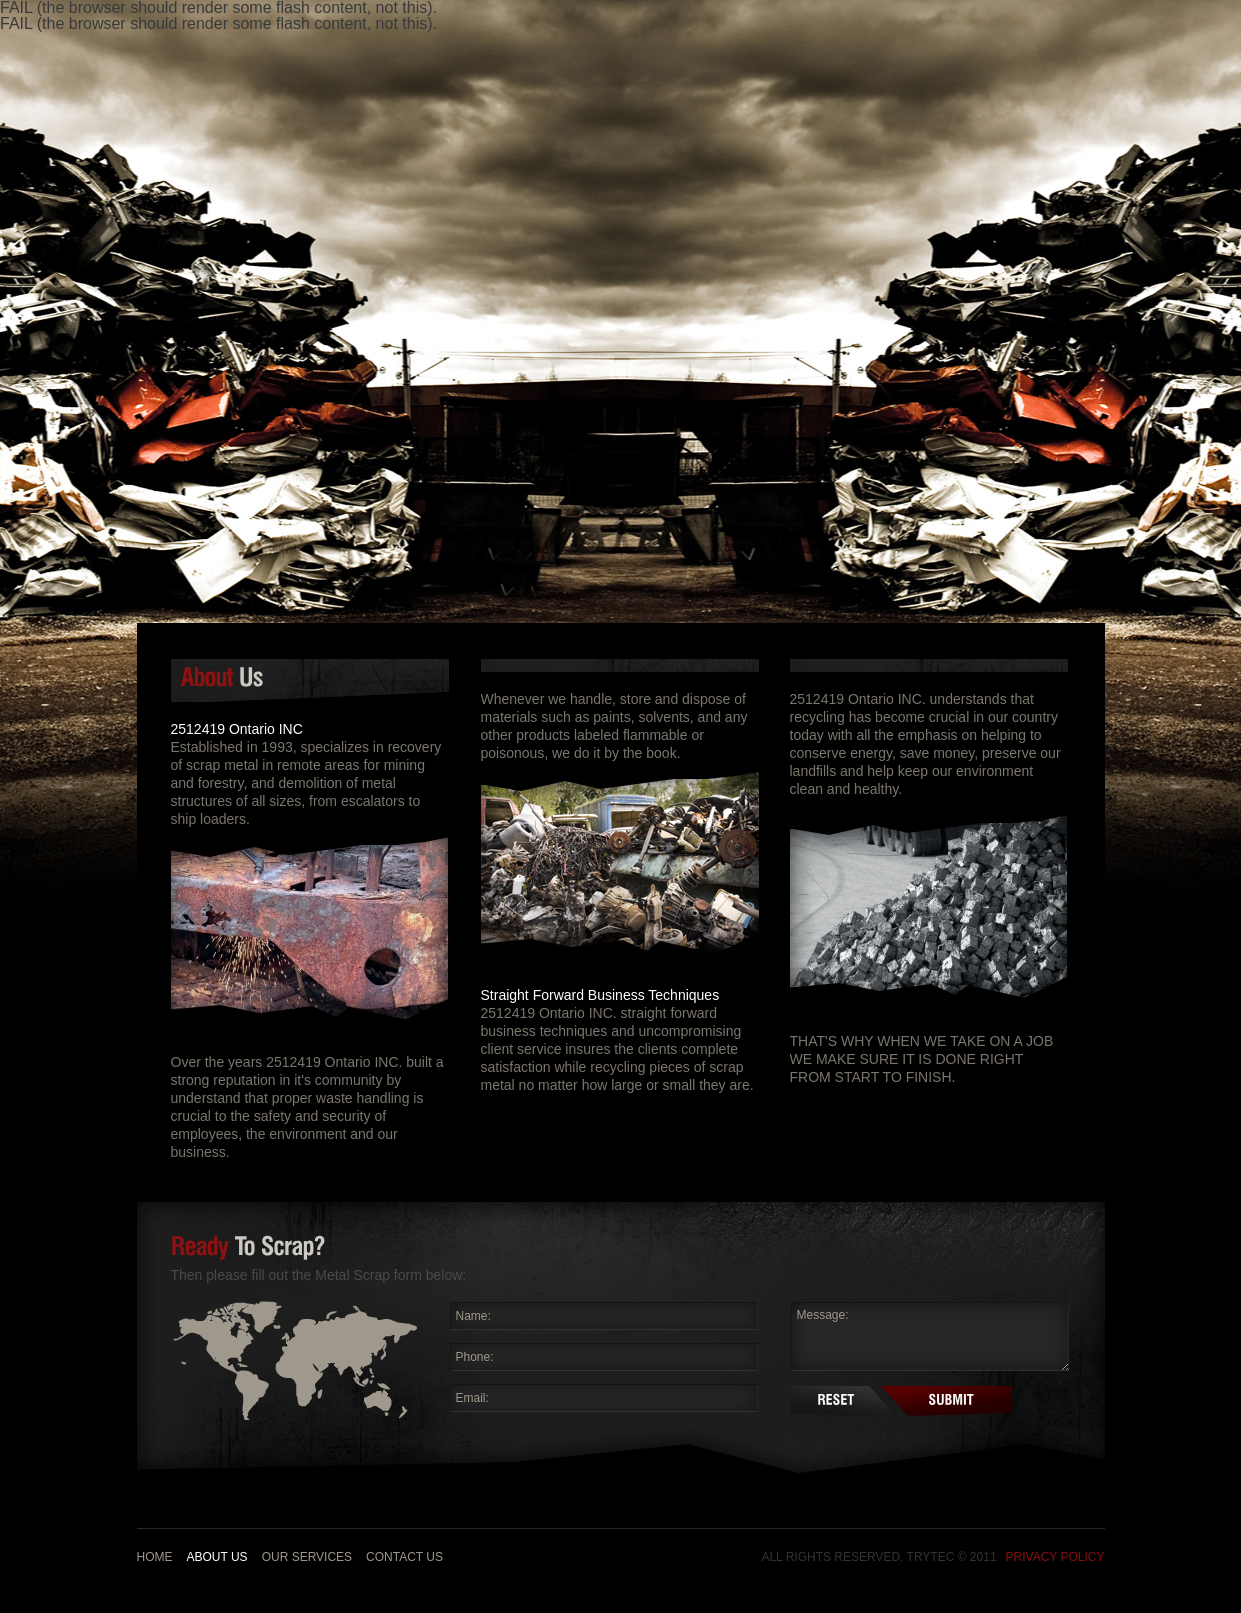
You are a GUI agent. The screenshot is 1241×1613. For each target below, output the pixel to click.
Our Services (307, 1557)
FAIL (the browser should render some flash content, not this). (218, 23)
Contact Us (404, 1557)
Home (155, 1557)
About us (217, 1557)
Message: (930, 1336)
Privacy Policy (1055, 1557)
